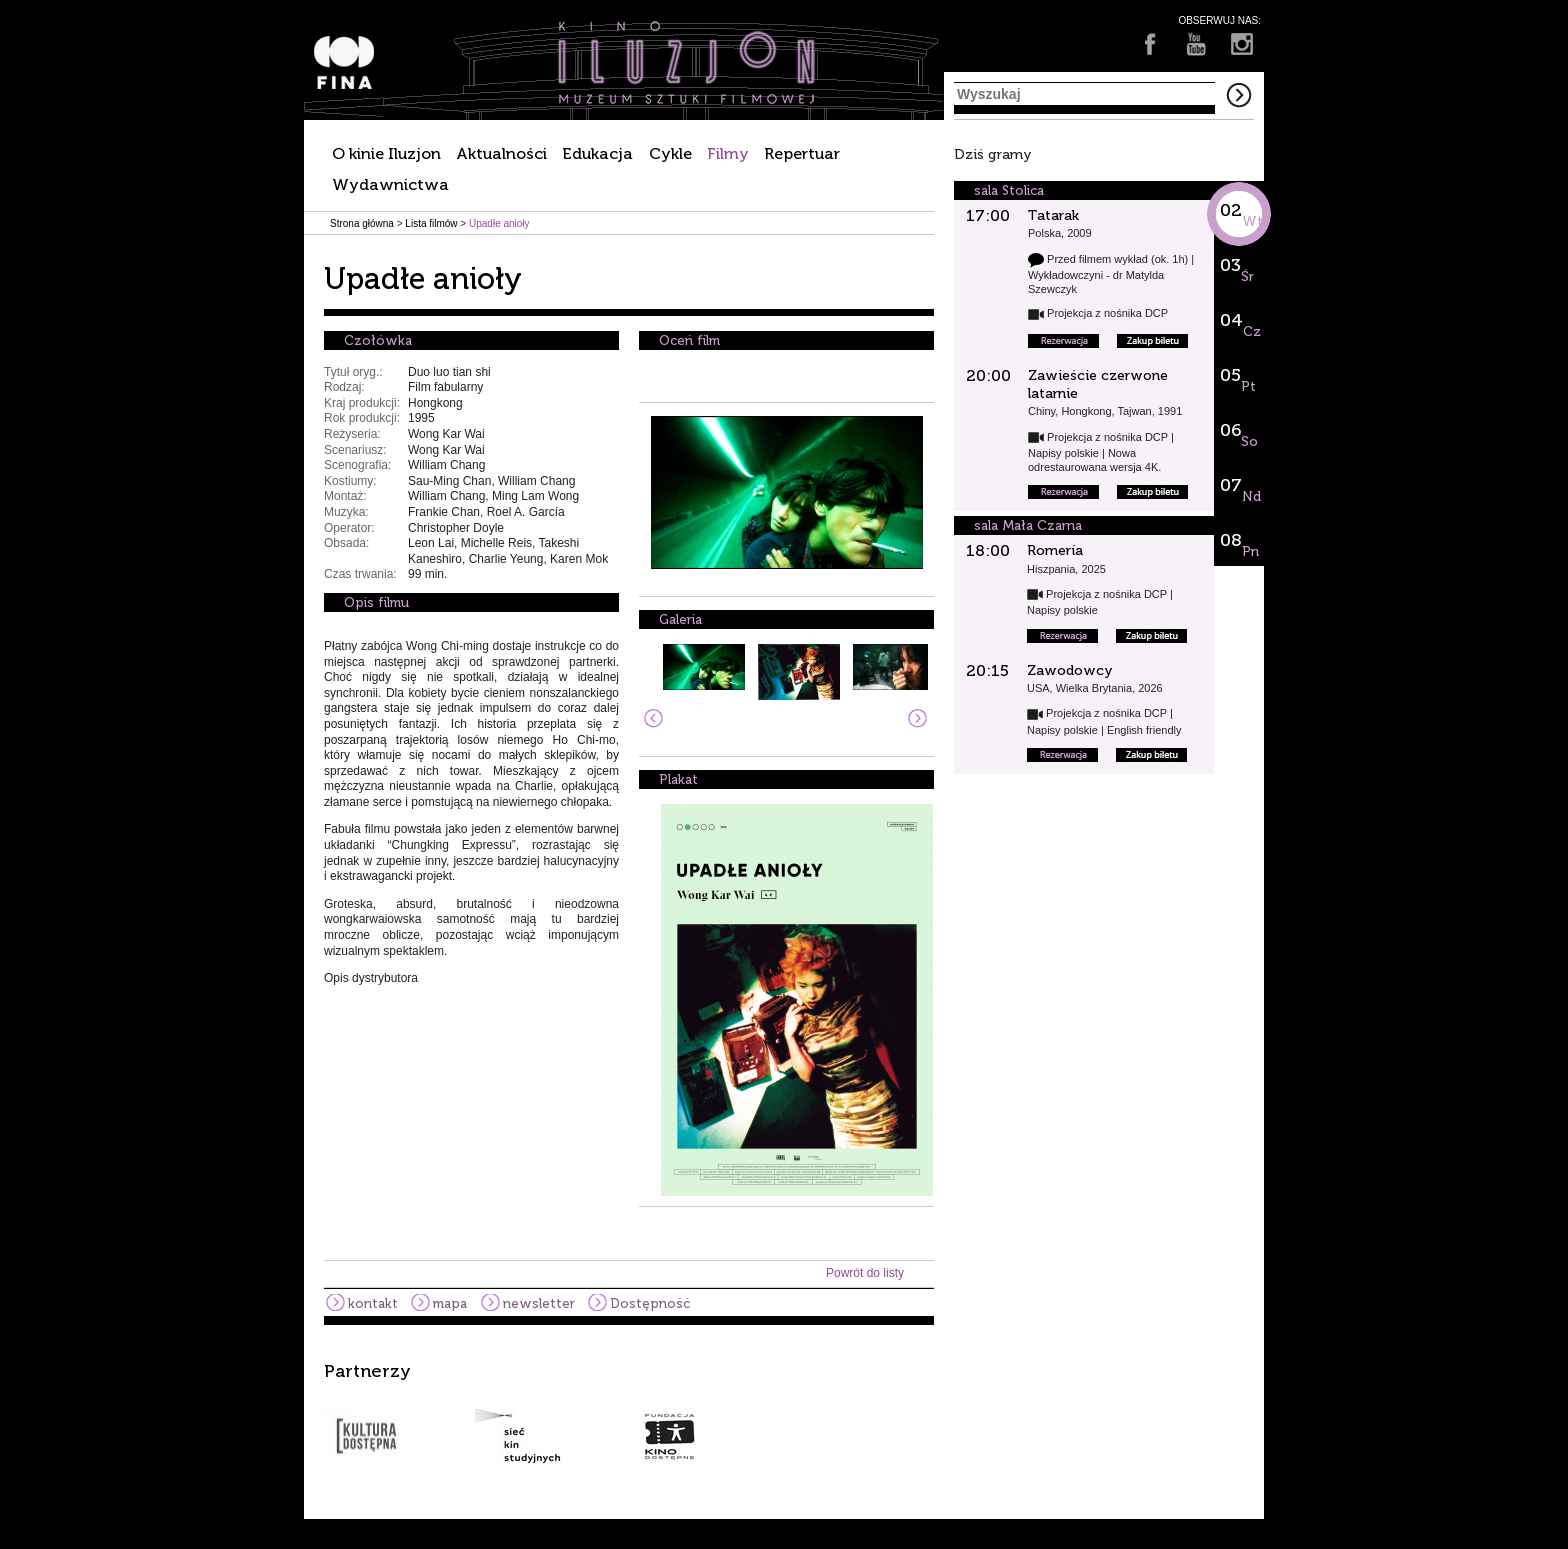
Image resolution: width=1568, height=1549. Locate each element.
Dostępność (650, 1303)
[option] (784, 1413)
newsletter (539, 1303)
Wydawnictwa (390, 184)
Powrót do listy (865, 1273)
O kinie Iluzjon (386, 153)
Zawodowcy (1070, 670)
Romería (1055, 550)
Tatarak (1053, 215)
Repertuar (802, 153)
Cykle (670, 153)
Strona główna (362, 223)
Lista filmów (431, 223)
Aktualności (501, 153)
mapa (450, 1303)
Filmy (728, 153)
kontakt (373, 1303)
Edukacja (597, 153)
